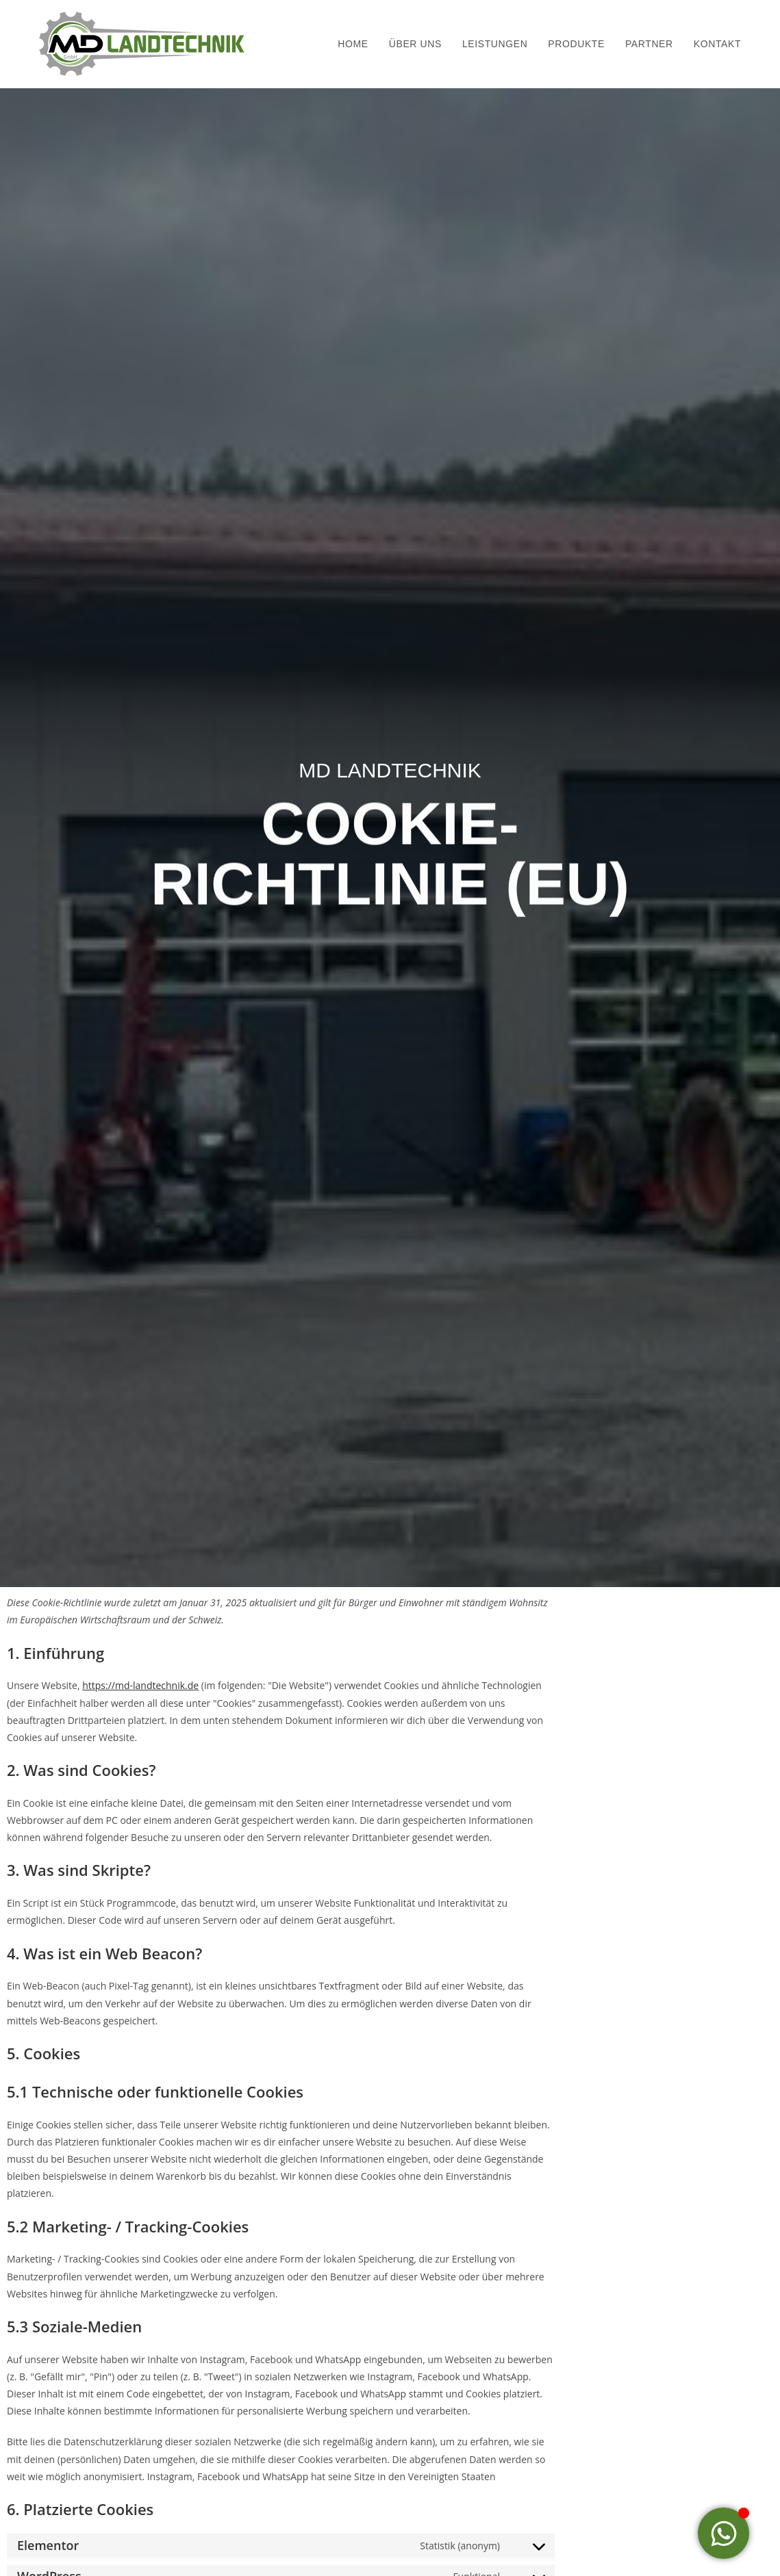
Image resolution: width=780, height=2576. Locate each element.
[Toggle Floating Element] (723, 2533)
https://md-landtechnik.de (140, 1685)
